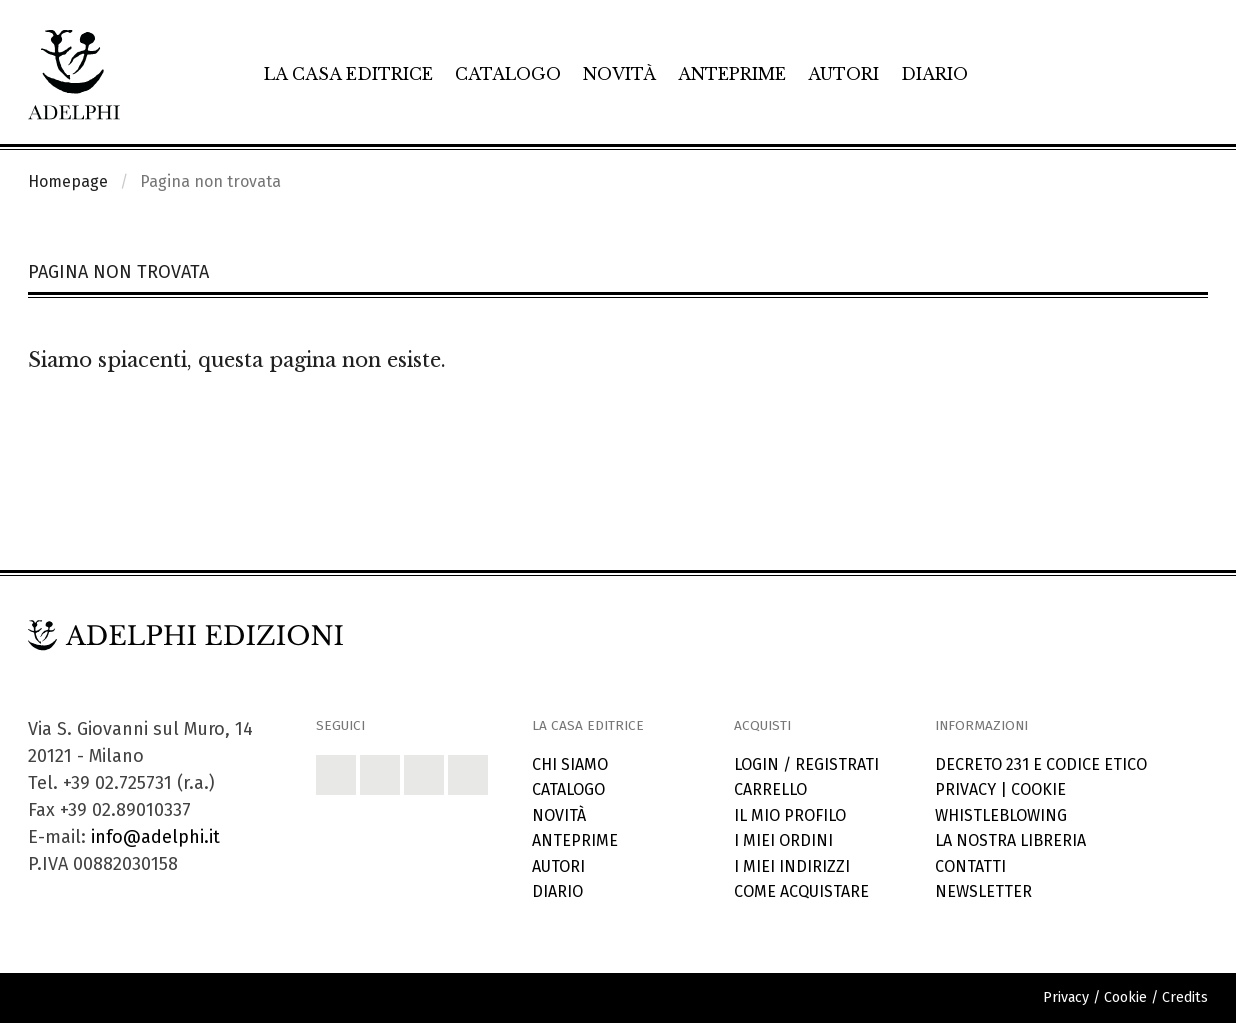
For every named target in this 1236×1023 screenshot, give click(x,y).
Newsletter (983, 891)
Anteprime (732, 74)
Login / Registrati (806, 764)
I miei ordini (783, 840)
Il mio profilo (790, 815)
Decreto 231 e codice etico (1041, 764)
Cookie (1038, 789)
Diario (934, 74)
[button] (336, 775)
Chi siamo (570, 764)
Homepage (68, 181)
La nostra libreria (1010, 840)
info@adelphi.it (155, 837)
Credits (1185, 997)
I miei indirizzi (792, 866)
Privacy (965, 789)
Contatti (970, 866)
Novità (619, 74)
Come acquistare (801, 891)
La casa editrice (348, 74)
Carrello (770, 789)
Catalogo (508, 74)
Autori (843, 74)
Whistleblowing (1001, 815)
